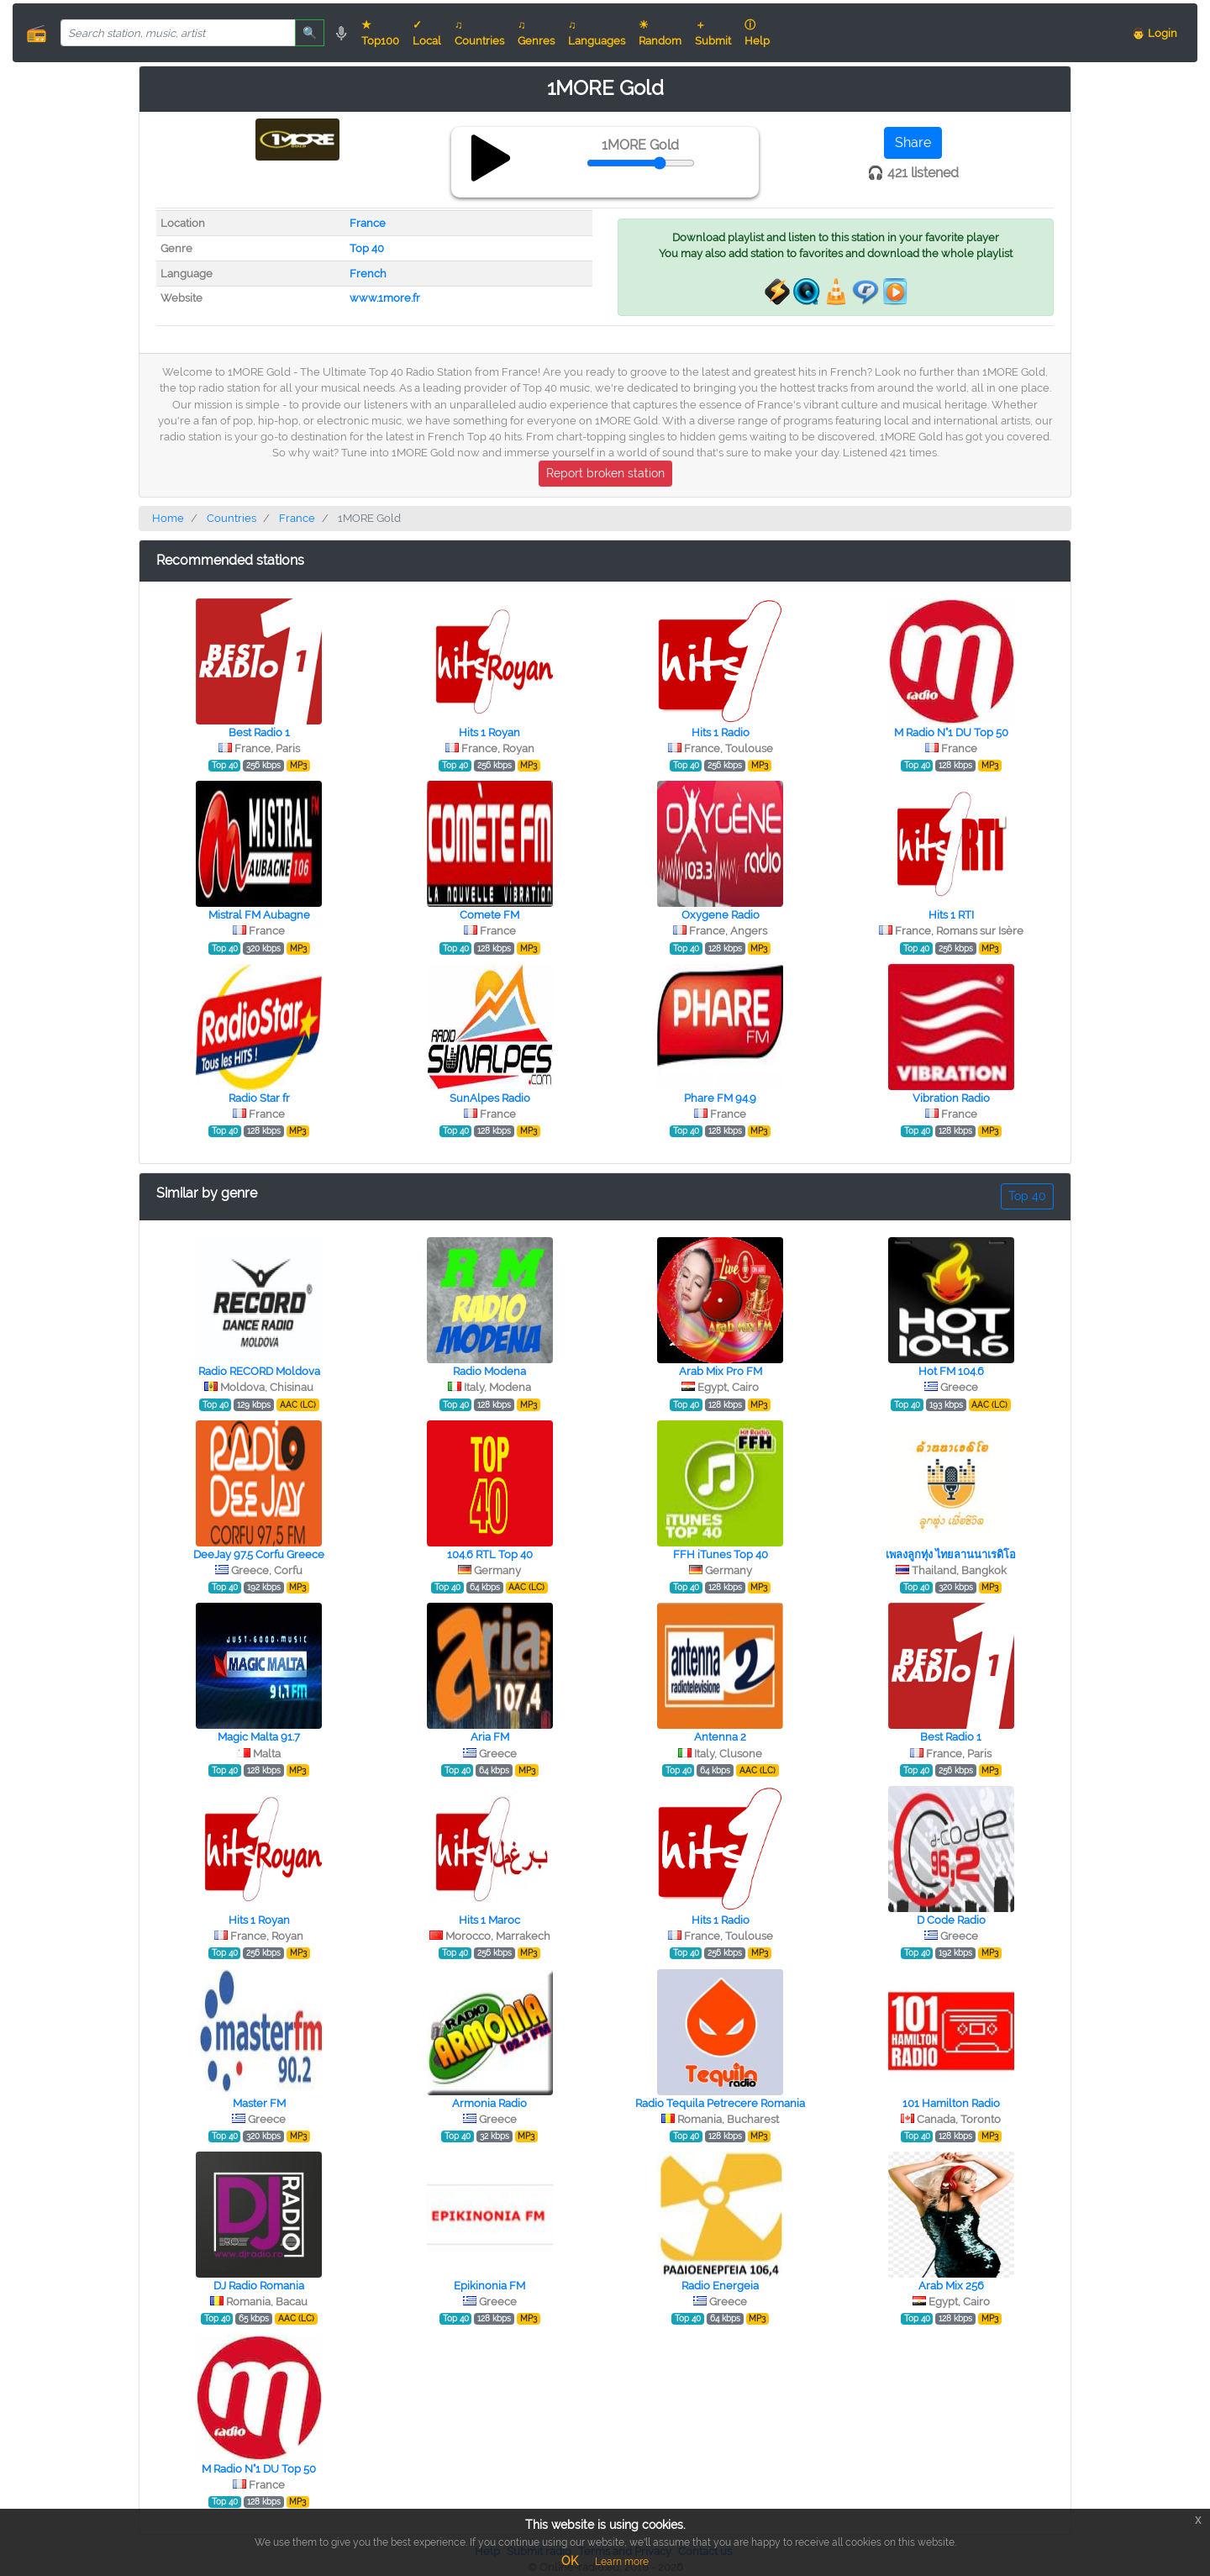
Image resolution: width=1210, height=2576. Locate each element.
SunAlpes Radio (490, 1098)
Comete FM (489, 915)
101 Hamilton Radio (951, 2103)
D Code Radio (951, 1920)
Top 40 (367, 248)
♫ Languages (596, 32)
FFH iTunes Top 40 (720, 1554)
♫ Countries (479, 32)
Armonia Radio (489, 2103)
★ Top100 (380, 32)
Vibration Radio (951, 1098)
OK (569, 2561)
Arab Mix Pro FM (720, 1371)
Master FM (259, 2103)
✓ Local (427, 32)
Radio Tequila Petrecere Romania (720, 2103)
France (368, 223)
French (368, 273)
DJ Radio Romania (258, 2285)
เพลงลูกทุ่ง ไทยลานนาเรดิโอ (951, 1554)
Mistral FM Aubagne (259, 915)
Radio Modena (489, 1371)
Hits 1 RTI (951, 915)
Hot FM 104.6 (951, 1371)
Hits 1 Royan (489, 732)
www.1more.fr (385, 298)
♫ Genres (536, 32)
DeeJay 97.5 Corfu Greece (258, 1554)
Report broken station (605, 473)
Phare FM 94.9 (720, 1098)
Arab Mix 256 (951, 2285)
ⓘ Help (757, 32)
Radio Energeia (720, 2285)
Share (913, 142)
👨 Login (1154, 33)
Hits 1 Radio (721, 732)
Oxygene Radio (720, 915)
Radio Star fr (259, 1098)
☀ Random (660, 32)
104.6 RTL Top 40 (490, 1554)
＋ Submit (713, 32)
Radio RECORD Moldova (259, 1371)
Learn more (622, 2562)
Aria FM (490, 1737)
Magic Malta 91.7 (259, 1737)
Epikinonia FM (489, 2285)
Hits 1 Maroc (489, 1920)
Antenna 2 (720, 1737)
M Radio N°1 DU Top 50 (951, 732)
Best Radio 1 (259, 732)
